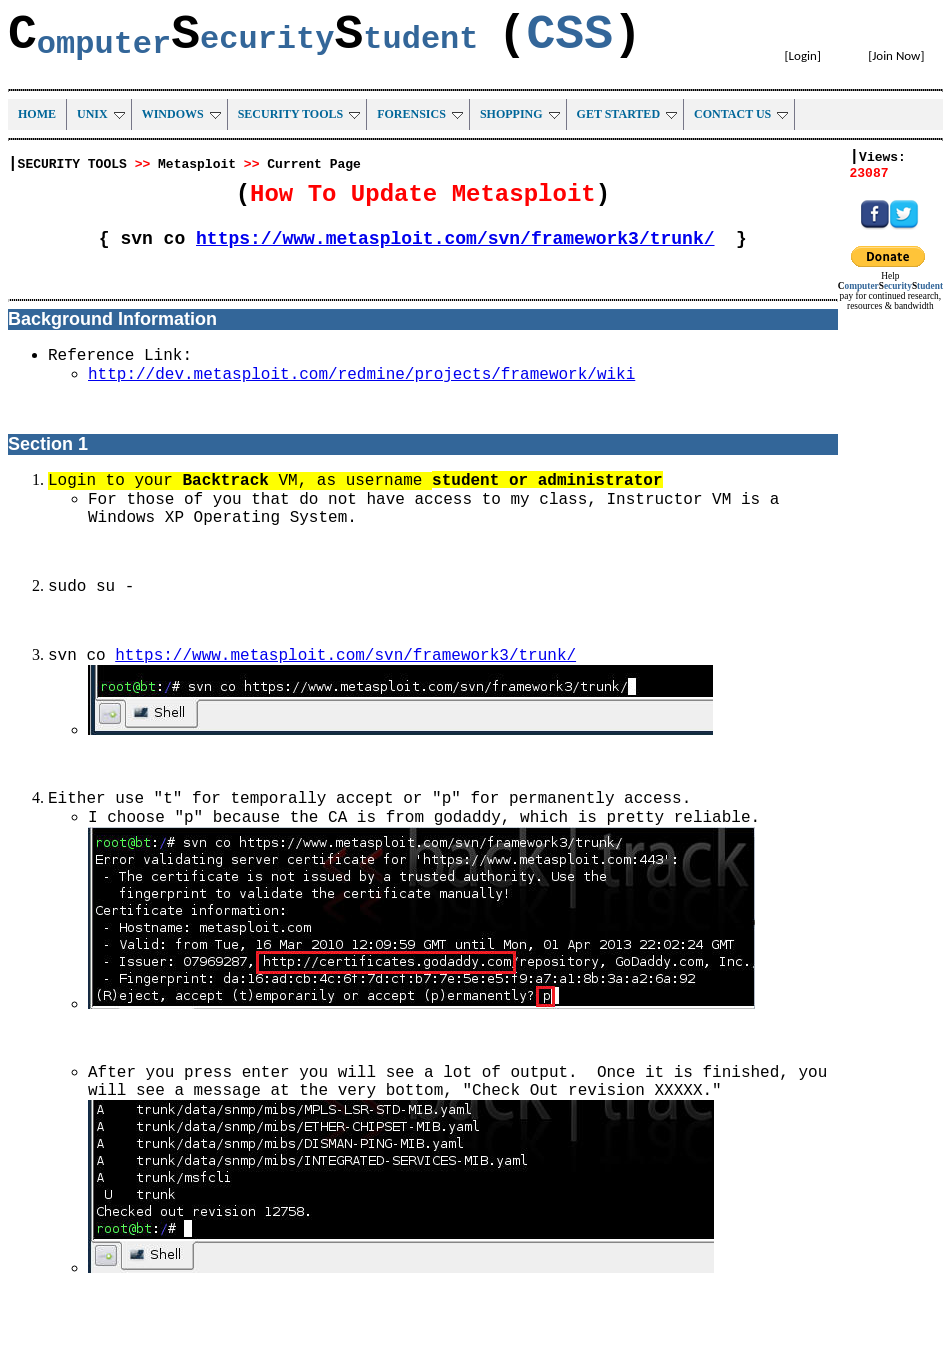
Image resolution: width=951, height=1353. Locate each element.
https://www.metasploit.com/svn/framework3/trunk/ (455, 239)
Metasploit (197, 164)
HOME (37, 114)
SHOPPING (520, 114)
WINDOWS (181, 114)
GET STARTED (627, 114)
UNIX (101, 114)
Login (803, 55)
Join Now (896, 55)
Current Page (314, 164)
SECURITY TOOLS (299, 114)
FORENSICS (420, 114)
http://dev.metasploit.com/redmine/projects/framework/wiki (361, 375)
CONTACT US (741, 114)
